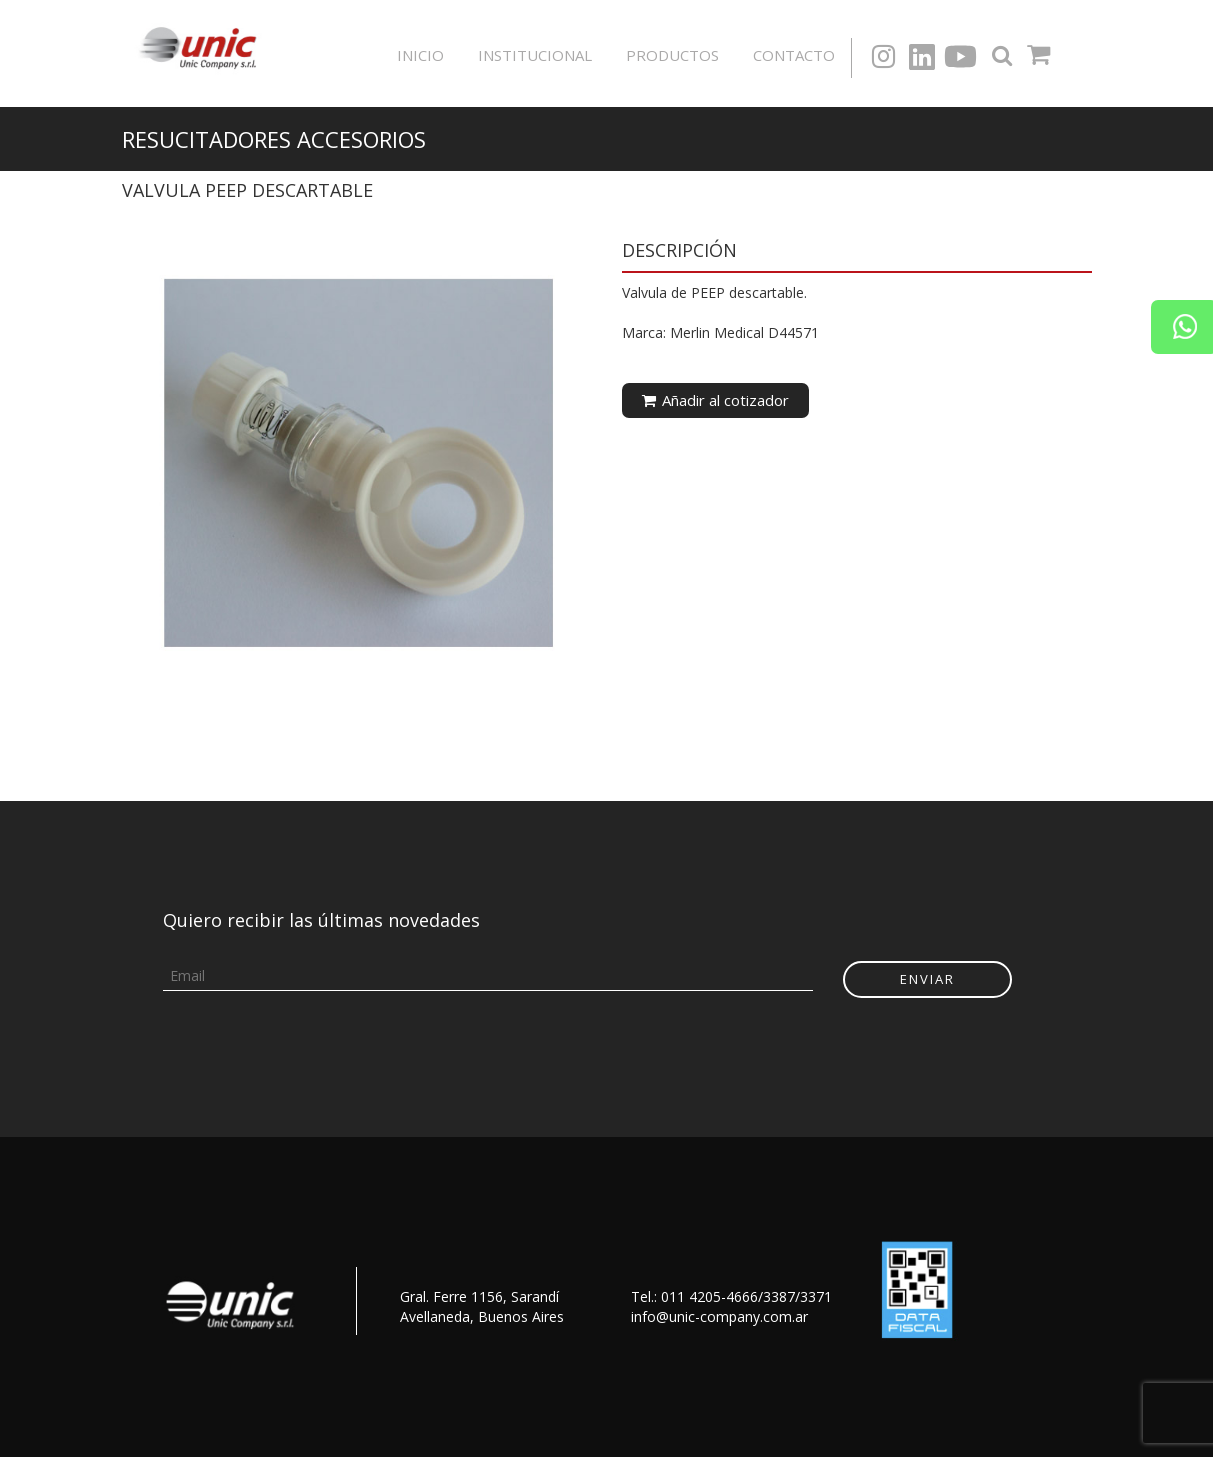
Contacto (794, 55)
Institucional (535, 55)
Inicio (420, 55)
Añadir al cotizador (715, 400)
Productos (672, 55)
